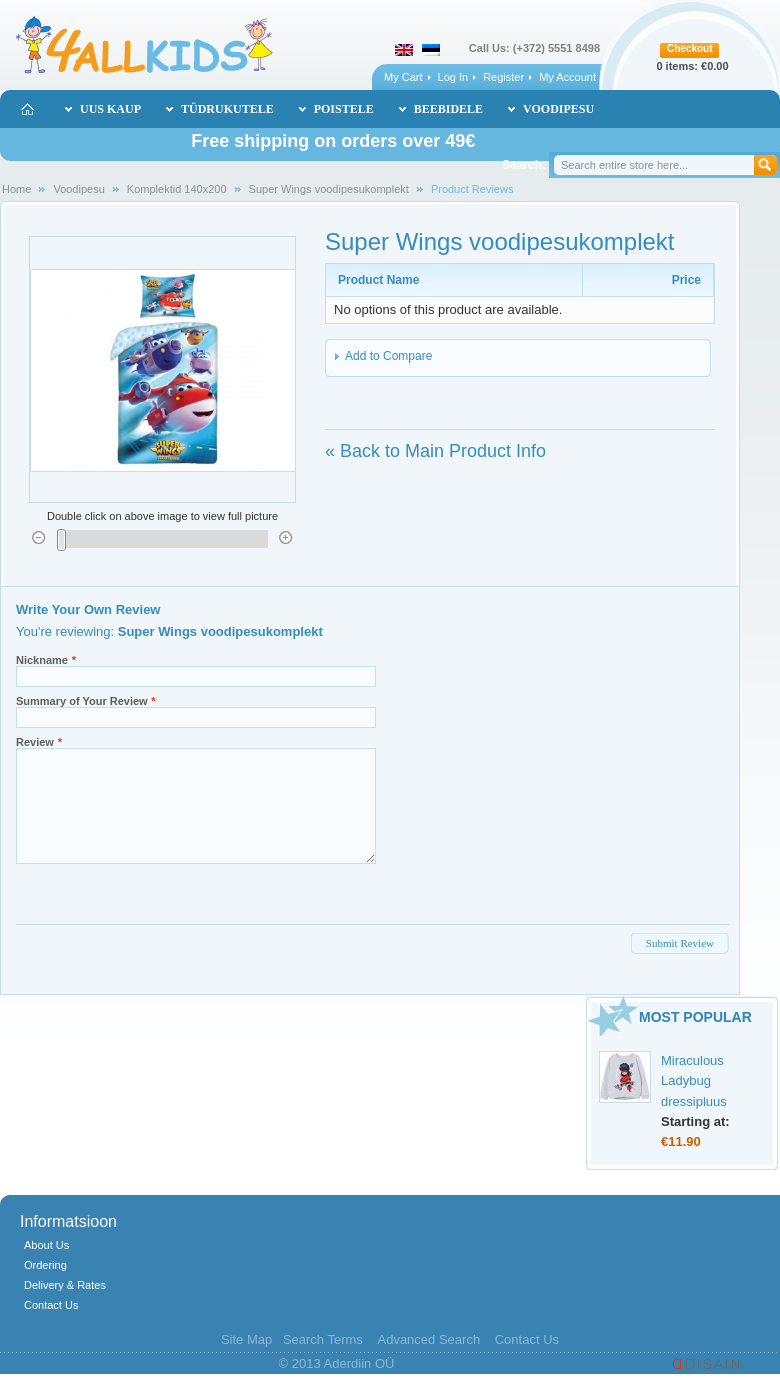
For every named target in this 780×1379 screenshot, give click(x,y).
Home (16, 189)
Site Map (246, 1339)
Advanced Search (428, 1339)
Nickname (42, 660)
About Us (46, 1245)
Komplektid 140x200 (177, 189)
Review (35, 742)
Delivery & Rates (65, 1285)
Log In (453, 77)
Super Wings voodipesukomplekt (329, 189)
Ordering (45, 1265)
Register (503, 77)
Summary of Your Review (82, 701)
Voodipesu (78, 189)
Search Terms (323, 1339)
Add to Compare (388, 356)
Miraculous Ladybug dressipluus (694, 1080)
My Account (567, 77)
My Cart (403, 77)
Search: (524, 165)
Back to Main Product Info (435, 451)
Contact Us (51, 1305)
